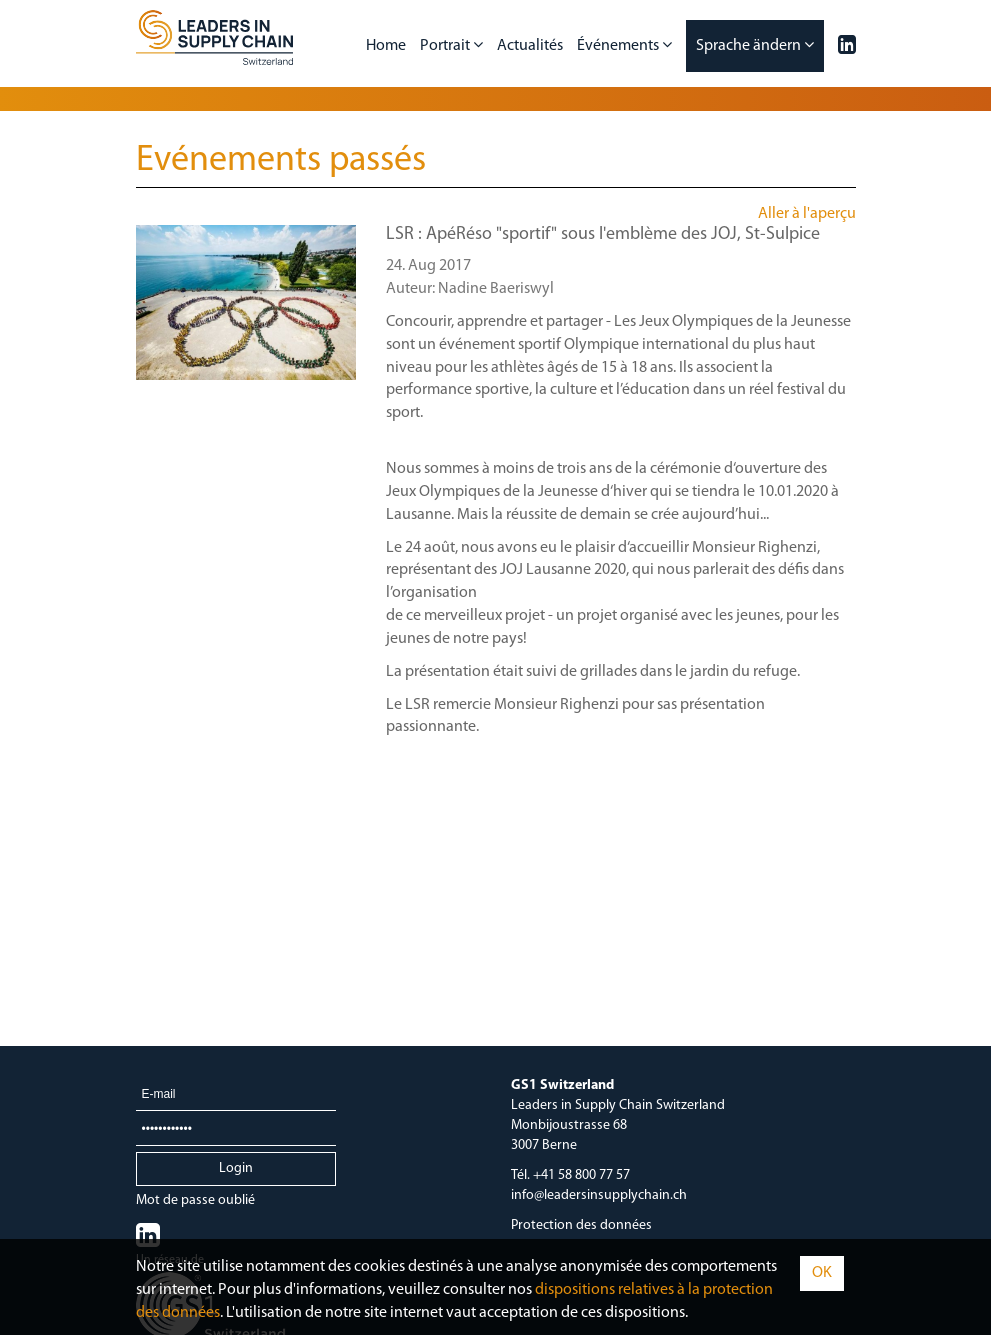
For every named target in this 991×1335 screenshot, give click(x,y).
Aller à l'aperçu (807, 214)
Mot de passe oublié (195, 1200)
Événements (624, 45)
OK (822, 1273)
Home (386, 46)
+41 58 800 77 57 (581, 1175)
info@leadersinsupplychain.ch (599, 1195)
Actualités (530, 46)
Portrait (451, 45)
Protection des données (581, 1225)
